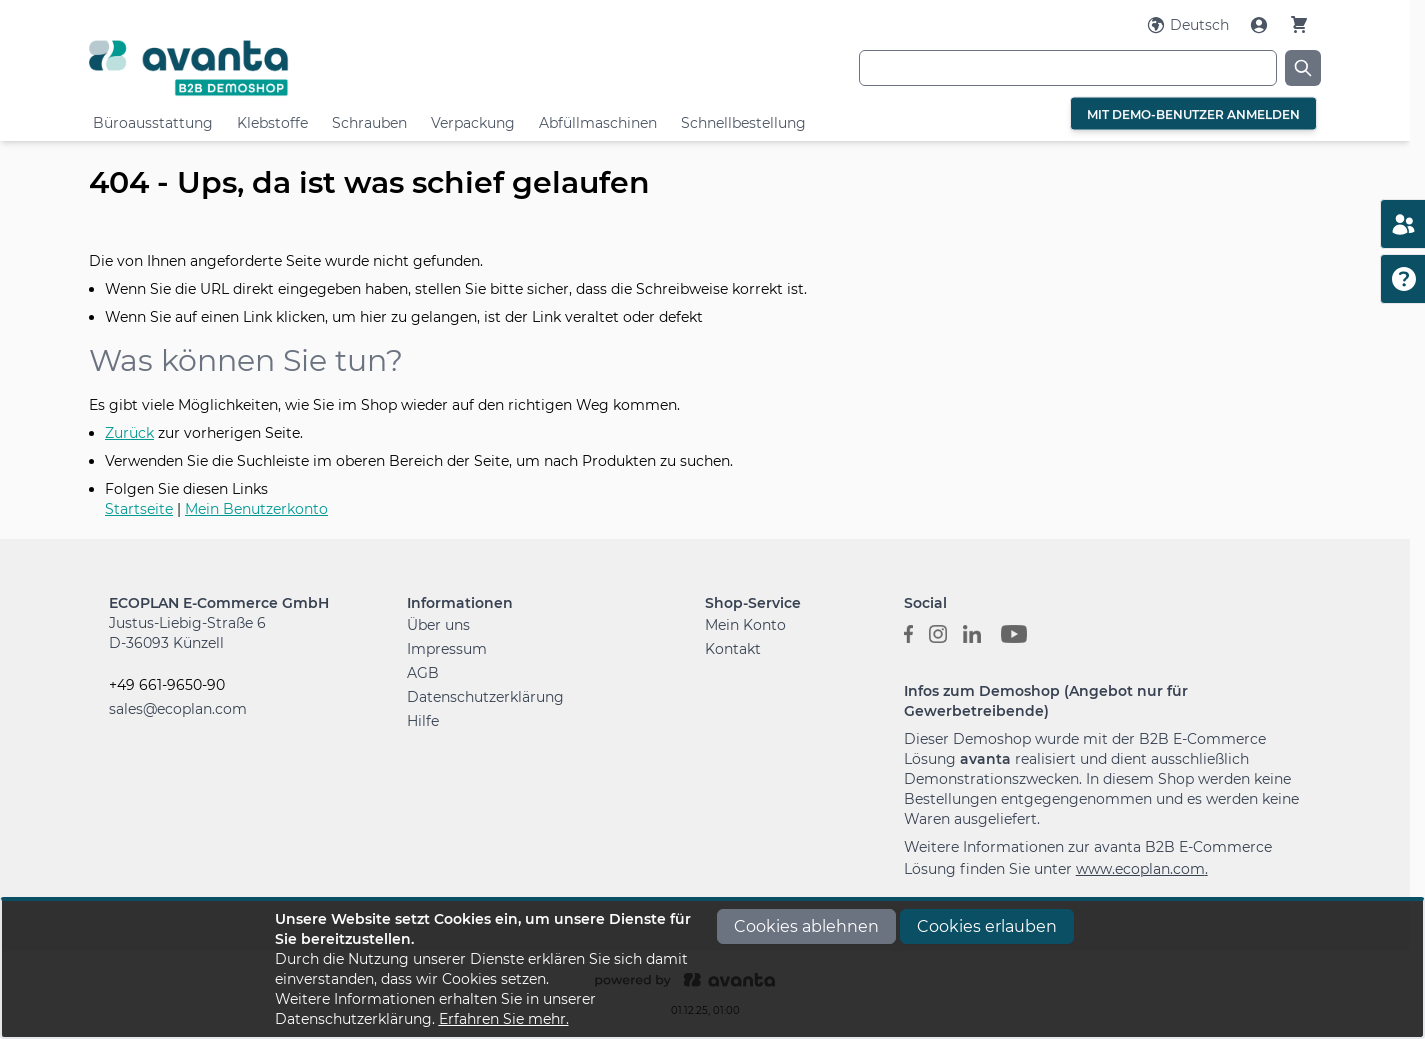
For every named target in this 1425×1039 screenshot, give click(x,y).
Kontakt (733, 649)
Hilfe (423, 721)
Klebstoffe (272, 123)
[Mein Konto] (1261, 25)
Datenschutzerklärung (485, 697)
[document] (713, 969)
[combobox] (1068, 68)
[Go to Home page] (294, 67)
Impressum (447, 649)
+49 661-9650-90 (167, 685)
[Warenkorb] (1299, 24)
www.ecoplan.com (1140, 869)
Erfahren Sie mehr (502, 1019)
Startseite (139, 509)
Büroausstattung (153, 123)
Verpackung (473, 123)
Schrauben (369, 123)
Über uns (438, 625)
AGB (423, 673)
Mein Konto (745, 625)
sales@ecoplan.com (178, 709)
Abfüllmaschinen (598, 123)
